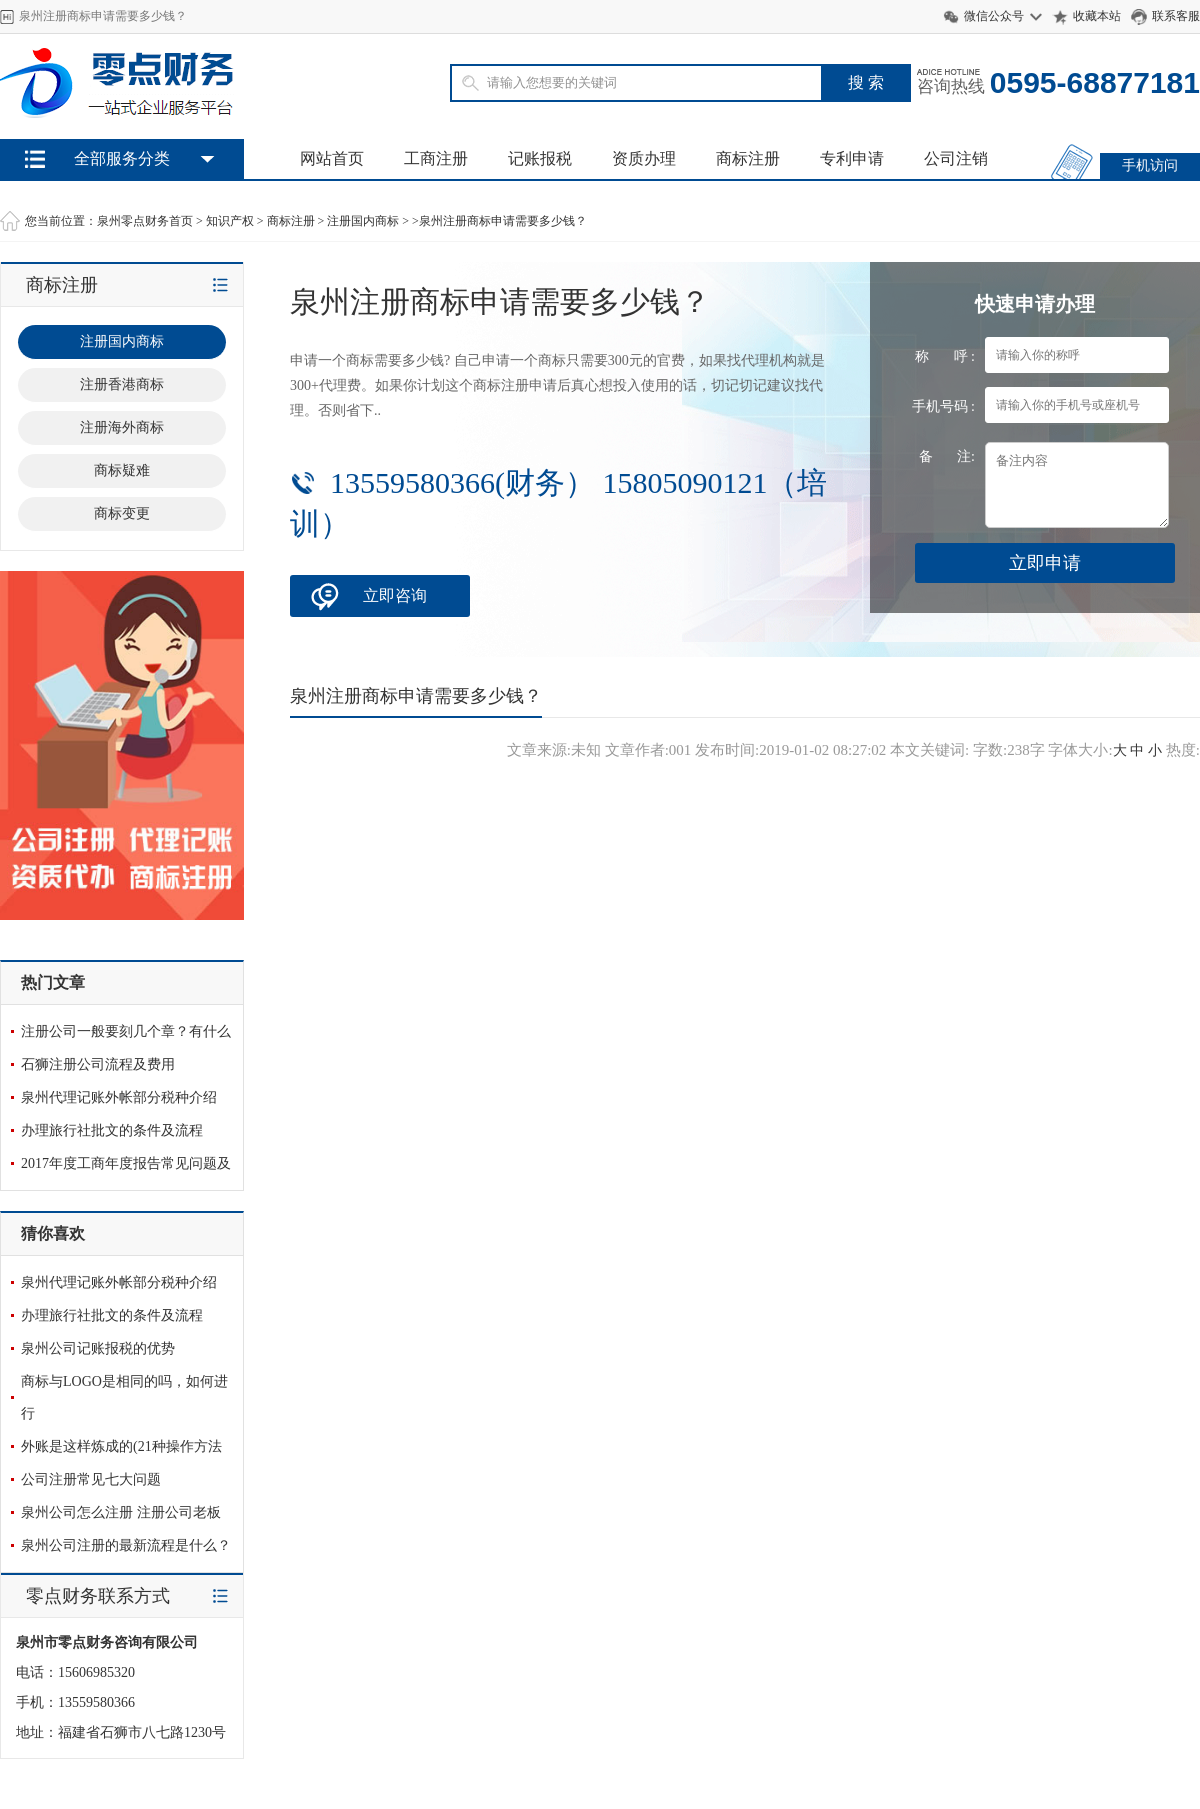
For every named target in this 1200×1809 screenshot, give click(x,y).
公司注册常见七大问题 (91, 1479)
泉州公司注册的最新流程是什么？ (126, 1545)
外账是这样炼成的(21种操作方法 (121, 1446)
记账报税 (540, 158)
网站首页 (332, 158)
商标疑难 (122, 470)
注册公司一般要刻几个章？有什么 (126, 1031)
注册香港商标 (122, 384)
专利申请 (852, 158)
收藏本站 (1097, 16)
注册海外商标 (122, 427)
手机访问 (1150, 165)
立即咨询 (395, 595)
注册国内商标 (363, 221)
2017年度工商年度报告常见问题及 (126, 1163)
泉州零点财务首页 (145, 221)
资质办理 (644, 158)
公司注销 (956, 158)
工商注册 (436, 158)
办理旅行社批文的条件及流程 (112, 1130)
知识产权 (230, 221)
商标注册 (748, 158)
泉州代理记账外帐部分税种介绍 (119, 1097)
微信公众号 (994, 16)
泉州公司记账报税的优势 (98, 1348)
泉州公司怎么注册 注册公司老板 (121, 1512)
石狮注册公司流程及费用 (98, 1064)
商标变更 (122, 513)
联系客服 (1176, 16)
